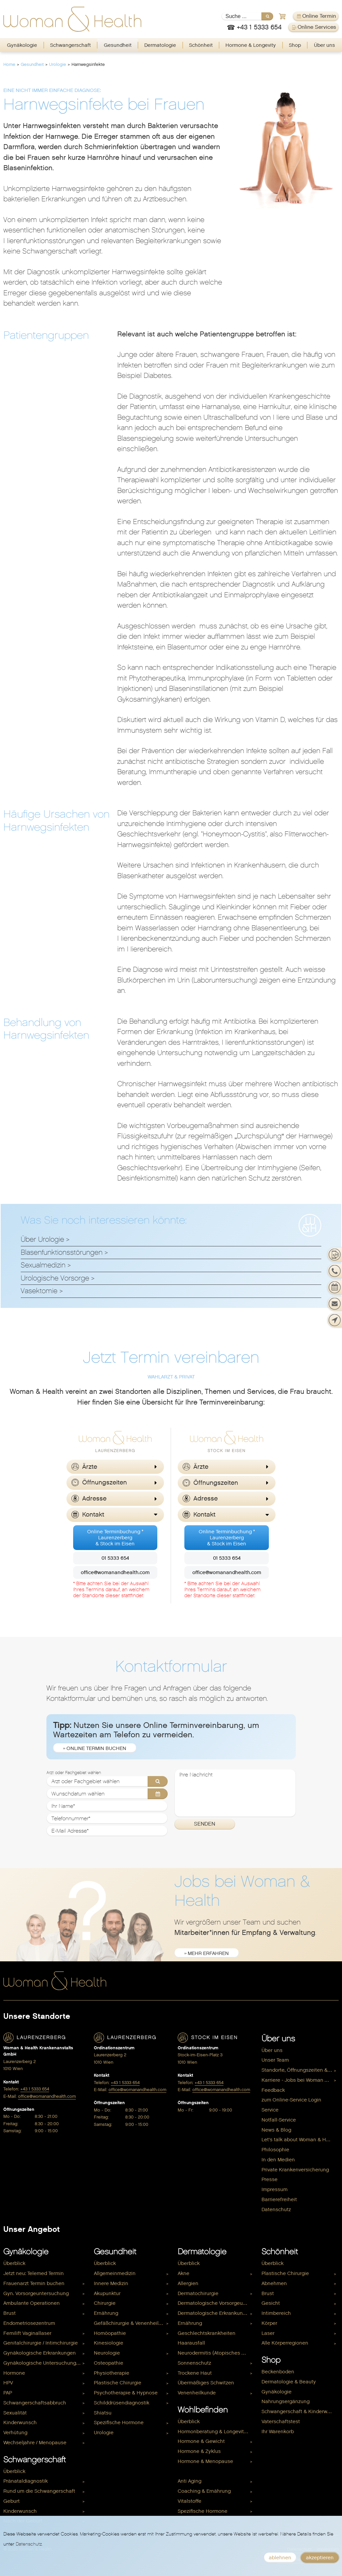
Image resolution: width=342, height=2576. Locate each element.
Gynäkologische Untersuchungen (42, 2363)
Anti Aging (189, 2481)
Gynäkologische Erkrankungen (39, 2353)
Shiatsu (103, 2412)
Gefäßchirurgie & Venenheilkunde (132, 2323)
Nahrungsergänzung (286, 2401)
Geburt (11, 2501)
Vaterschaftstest (281, 2421)
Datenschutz (276, 2209)
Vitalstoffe (189, 2501)
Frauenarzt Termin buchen (33, 2283)
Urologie (57, 64)
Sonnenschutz (194, 2363)
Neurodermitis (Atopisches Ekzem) (216, 2353)
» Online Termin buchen (94, 1748)
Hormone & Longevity (250, 45)
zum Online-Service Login (291, 2099)
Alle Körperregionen (285, 2343)
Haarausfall (191, 2343)
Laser (268, 2333)
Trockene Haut (195, 2373)
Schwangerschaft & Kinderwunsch (300, 2411)
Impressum (275, 2189)
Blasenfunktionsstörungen (62, 1252)
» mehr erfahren (206, 1953)
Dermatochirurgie (198, 2293)
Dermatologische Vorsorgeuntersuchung (216, 2303)
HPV (8, 2382)
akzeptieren (320, 2557)
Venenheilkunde (197, 2392)
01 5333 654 (115, 1558)
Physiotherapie (111, 2373)
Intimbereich (276, 2313)
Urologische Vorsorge (55, 1278)
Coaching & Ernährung (204, 2491)
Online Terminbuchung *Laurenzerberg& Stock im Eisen (115, 1537)
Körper (269, 2323)
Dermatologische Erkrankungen (215, 2313)
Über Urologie (42, 1239)
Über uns (324, 45)
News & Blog (276, 2130)
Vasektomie (39, 1290)
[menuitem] (22, 45)
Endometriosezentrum (29, 2323)
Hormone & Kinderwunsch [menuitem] (208, 2471)
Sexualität (15, 2412)
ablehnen (280, 2557)
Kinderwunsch (20, 2422)
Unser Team (275, 2060)
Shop (295, 45)
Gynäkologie (22, 45)
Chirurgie (105, 2303)
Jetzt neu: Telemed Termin (33, 2273)
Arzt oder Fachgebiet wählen (73, 1772)
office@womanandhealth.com (115, 1572)
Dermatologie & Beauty (289, 2381)
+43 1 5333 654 (34, 2089)
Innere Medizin (111, 2283)
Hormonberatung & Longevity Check (216, 2431)
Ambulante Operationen (31, 2303)
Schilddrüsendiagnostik (121, 2402)
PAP (7, 2392)
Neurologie (107, 2353)
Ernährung (106, 2313)
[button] (115, 1467)
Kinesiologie (108, 2343)
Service (270, 2109)
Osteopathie (108, 2363)
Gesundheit (118, 45)
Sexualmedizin (43, 1265)
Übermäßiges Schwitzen (206, 2382)
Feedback (273, 2090)
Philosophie (275, 2149)
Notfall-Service (279, 2120)
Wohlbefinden (203, 2410)
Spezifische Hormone (119, 2422)
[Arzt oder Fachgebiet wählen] (107, 1781)
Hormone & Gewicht (201, 2441)
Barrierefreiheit (279, 2199)
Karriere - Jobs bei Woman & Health (300, 2080)
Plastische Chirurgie (117, 2382)
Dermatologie (160, 45)
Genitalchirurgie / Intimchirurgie (40, 2343)
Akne (183, 2273)
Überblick (14, 2263)
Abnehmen (274, 2283)
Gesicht (271, 2303)
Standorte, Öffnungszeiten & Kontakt (300, 2070)
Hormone (14, 2373)
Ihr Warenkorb (278, 2431)
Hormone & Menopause (205, 2461)
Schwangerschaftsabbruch (34, 2402)
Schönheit (201, 45)
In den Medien (278, 2159)
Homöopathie (110, 2333)
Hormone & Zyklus (199, 2451)
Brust (9, 2313)
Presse (270, 2179)
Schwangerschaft (70, 45)
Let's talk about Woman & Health (300, 2139)
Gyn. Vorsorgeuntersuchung (36, 2293)
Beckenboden (278, 2371)
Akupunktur (107, 2293)
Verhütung (15, 2432)
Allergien (188, 2283)
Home (9, 64)
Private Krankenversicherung (295, 2169)
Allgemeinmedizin (115, 2273)
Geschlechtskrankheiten (206, 2333)
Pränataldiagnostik (25, 2481)
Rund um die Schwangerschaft (39, 2491)
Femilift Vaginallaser (27, 2333)
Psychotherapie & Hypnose (126, 2392)
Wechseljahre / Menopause (34, 2442)
